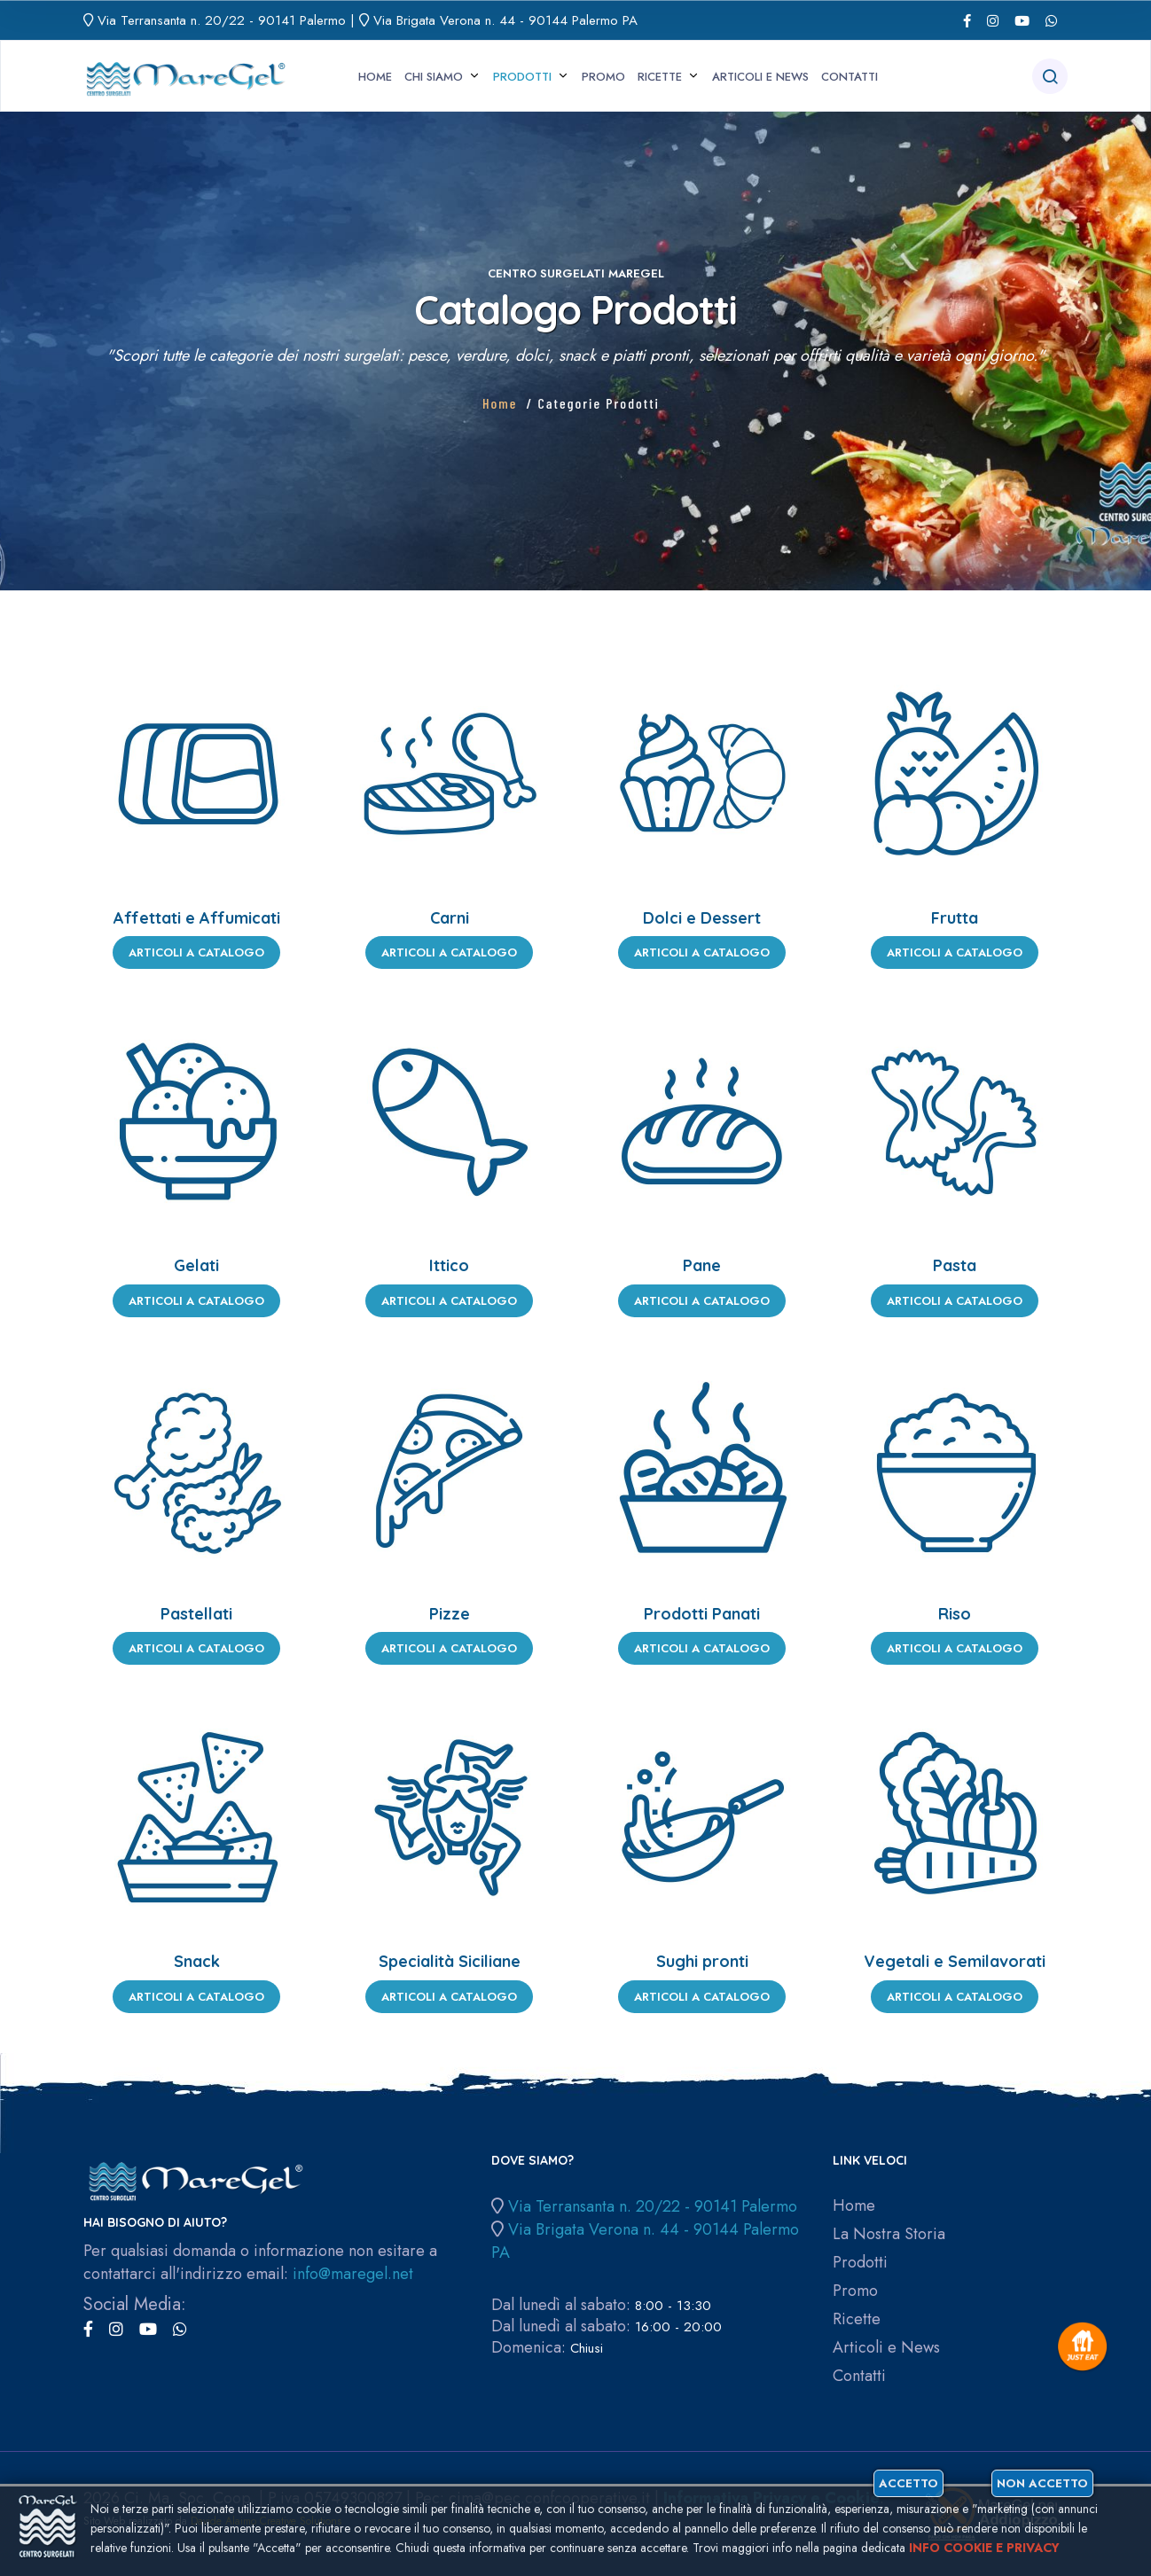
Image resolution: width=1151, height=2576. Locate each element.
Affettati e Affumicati (197, 918)
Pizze (449, 1614)
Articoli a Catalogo (196, 952)
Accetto (908, 2483)
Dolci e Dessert (702, 918)
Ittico (449, 1265)
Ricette (660, 76)
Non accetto (1042, 2483)
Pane (702, 1265)
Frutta (954, 918)
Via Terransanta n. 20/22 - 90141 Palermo (222, 20)
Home (375, 76)
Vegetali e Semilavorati (954, 1961)
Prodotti (522, 76)
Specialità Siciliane (450, 1961)
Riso (954, 1614)
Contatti (849, 76)
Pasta (954, 1265)
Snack (197, 1961)
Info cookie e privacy (984, 2547)
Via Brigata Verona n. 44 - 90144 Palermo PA (505, 20)
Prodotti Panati (702, 1614)
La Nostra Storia (889, 2234)
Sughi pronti (702, 1961)
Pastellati (196, 1614)
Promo (603, 76)
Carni (449, 918)
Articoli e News (760, 76)
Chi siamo (433, 76)
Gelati (196, 1265)
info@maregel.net (353, 2273)
